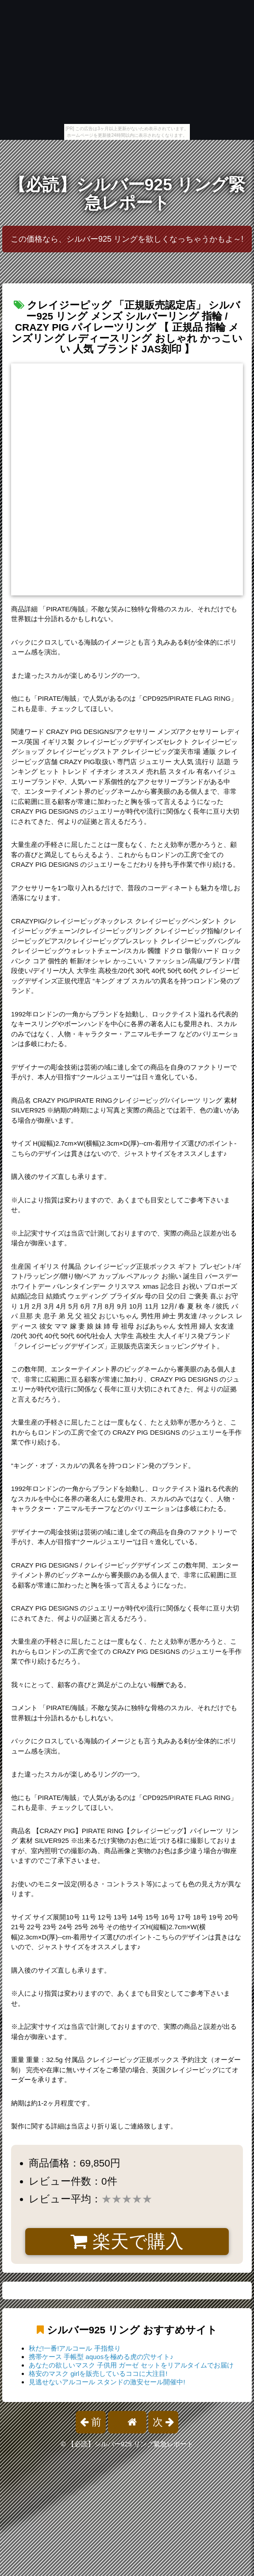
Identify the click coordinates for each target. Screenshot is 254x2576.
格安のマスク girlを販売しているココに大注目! (98, 2373)
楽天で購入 (126, 2241)
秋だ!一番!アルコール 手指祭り (75, 2348)
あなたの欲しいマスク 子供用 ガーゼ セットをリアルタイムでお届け (131, 2365)
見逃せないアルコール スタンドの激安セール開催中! (107, 2382)
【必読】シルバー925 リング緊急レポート (127, 193)
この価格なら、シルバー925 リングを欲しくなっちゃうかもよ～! (127, 239)
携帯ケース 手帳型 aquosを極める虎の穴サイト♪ (101, 2356)
